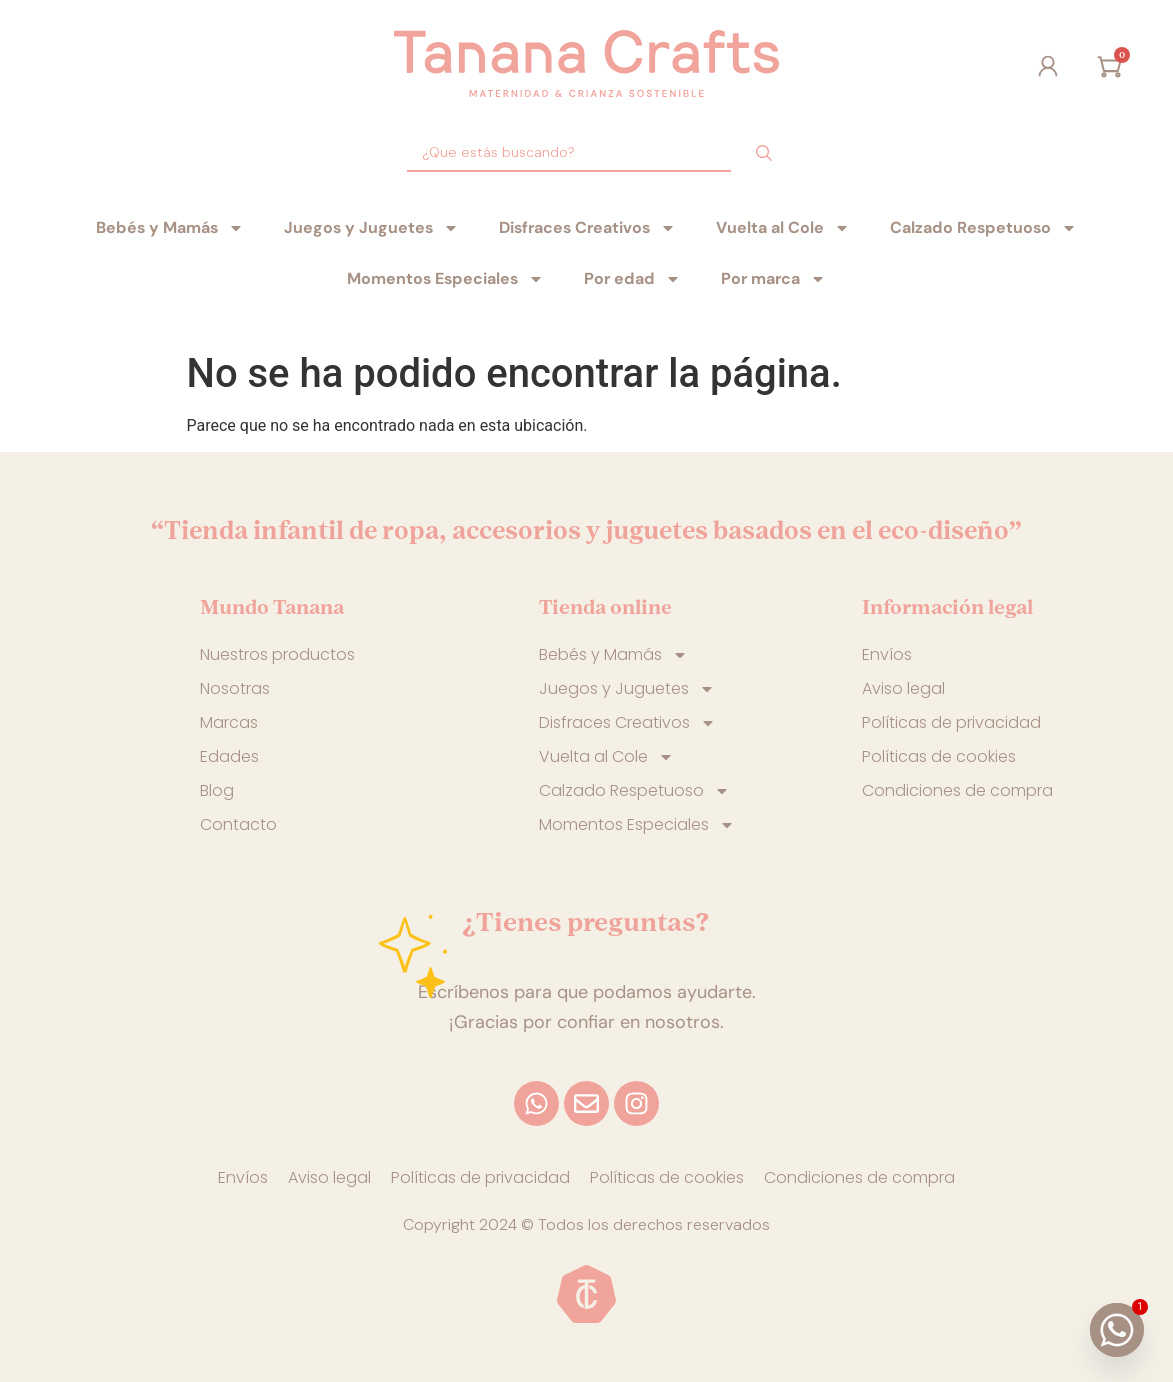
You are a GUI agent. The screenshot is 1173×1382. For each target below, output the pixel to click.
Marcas (229, 722)
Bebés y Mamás (170, 228)
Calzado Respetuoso (983, 228)
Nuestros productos (277, 654)
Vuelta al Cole (783, 228)
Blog (217, 790)
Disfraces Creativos (587, 228)
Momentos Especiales (445, 279)
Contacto (238, 824)
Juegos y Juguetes (371, 228)
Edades (229, 756)
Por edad (632, 279)
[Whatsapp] (1117, 1330)
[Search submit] (764, 153)
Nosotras (235, 688)
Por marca (773, 279)
